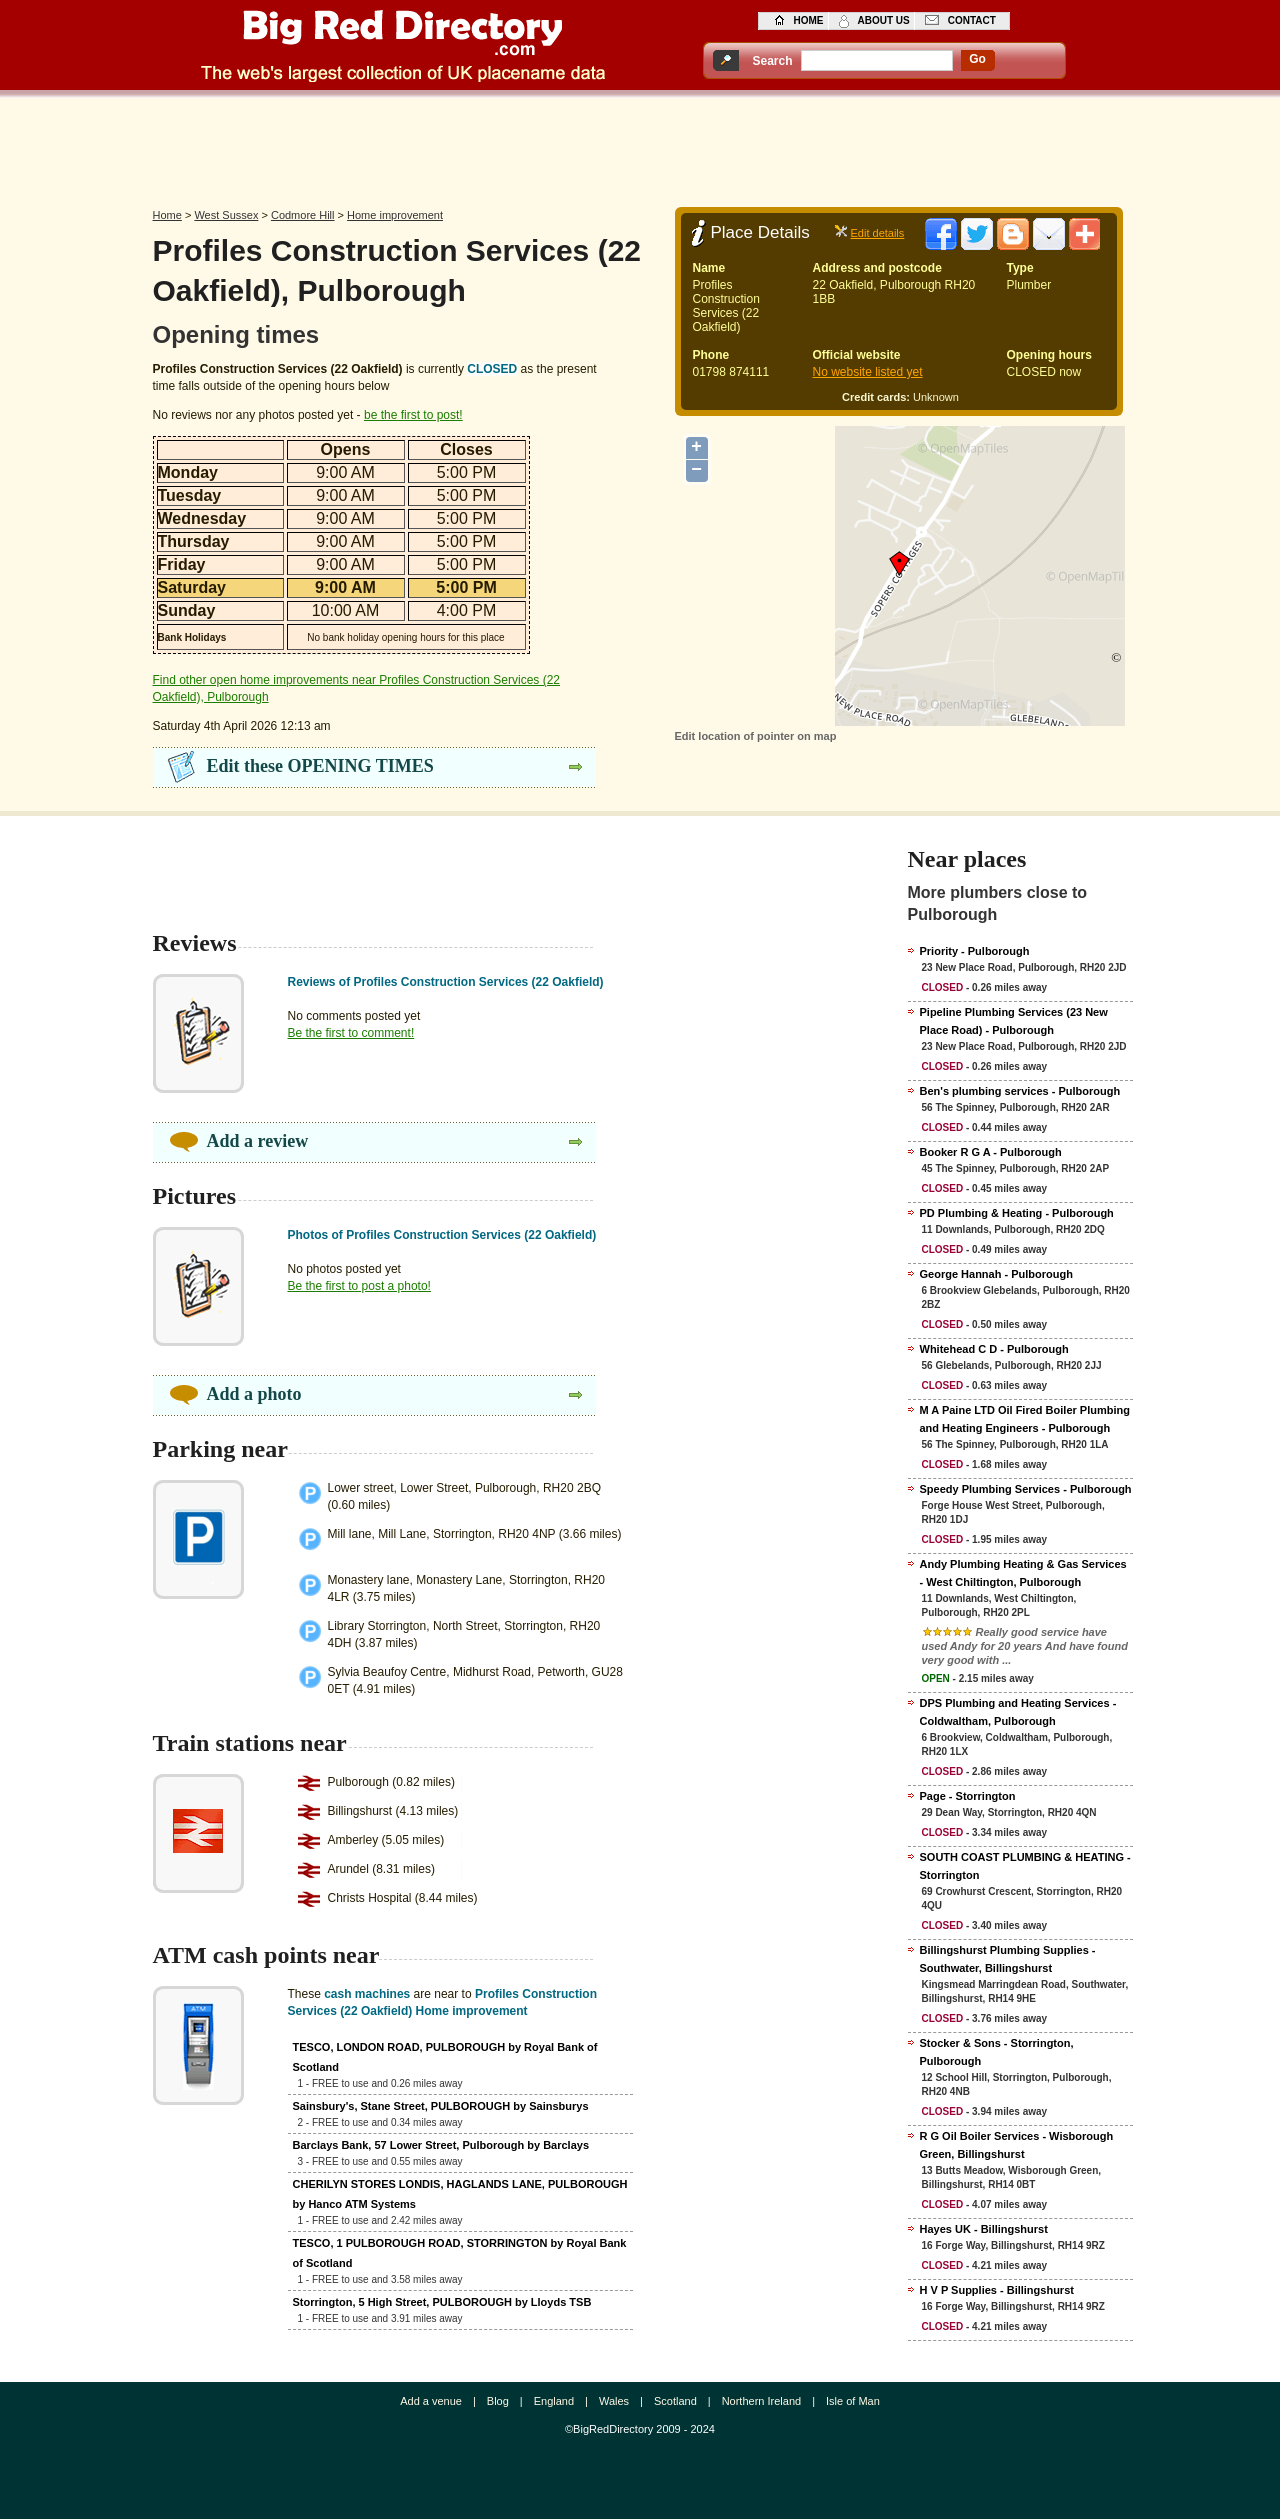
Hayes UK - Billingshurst (984, 2229)
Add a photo (254, 1394)
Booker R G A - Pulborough (991, 1152)
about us (884, 20)
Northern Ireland (762, 2401)
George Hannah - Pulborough (996, 1274)
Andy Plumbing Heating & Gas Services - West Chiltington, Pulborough (1023, 1573)
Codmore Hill (303, 215)
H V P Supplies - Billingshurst (997, 2290)
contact (972, 20)
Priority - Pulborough (975, 951)
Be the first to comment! (351, 1033)
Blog (498, 2401)
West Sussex (226, 215)
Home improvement (395, 215)
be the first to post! (413, 415)
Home (167, 215)
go (977, 59)
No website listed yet (868, 372)
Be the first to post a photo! (359, 1286)
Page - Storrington (968, 1796)
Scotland (675, 2401)
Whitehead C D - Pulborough (994, 1349)
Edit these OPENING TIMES (320, 766)
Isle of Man (853, 2401)
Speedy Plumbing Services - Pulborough (1026, 1489)
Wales (614, 2401)
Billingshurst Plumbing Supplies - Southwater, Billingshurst (1008, 1959)
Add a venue (431, 2401)
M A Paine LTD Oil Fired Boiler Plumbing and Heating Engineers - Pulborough (1025, 1419)
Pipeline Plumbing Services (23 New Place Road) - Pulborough (1014, 1021)
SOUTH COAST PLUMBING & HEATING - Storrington (1025, 1866)
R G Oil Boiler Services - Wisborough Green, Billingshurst (1017, 2145)
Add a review (258, 1141)
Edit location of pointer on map (756, 736)
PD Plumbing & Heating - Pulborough (1017, 1213)
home (809, 20)
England (554, 2401)
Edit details (878, 233)
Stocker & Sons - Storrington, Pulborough (997, 2052)
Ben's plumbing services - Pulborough (1020, 1091)
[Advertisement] (640, 147)
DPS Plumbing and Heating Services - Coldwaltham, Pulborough (1018, 1712)
